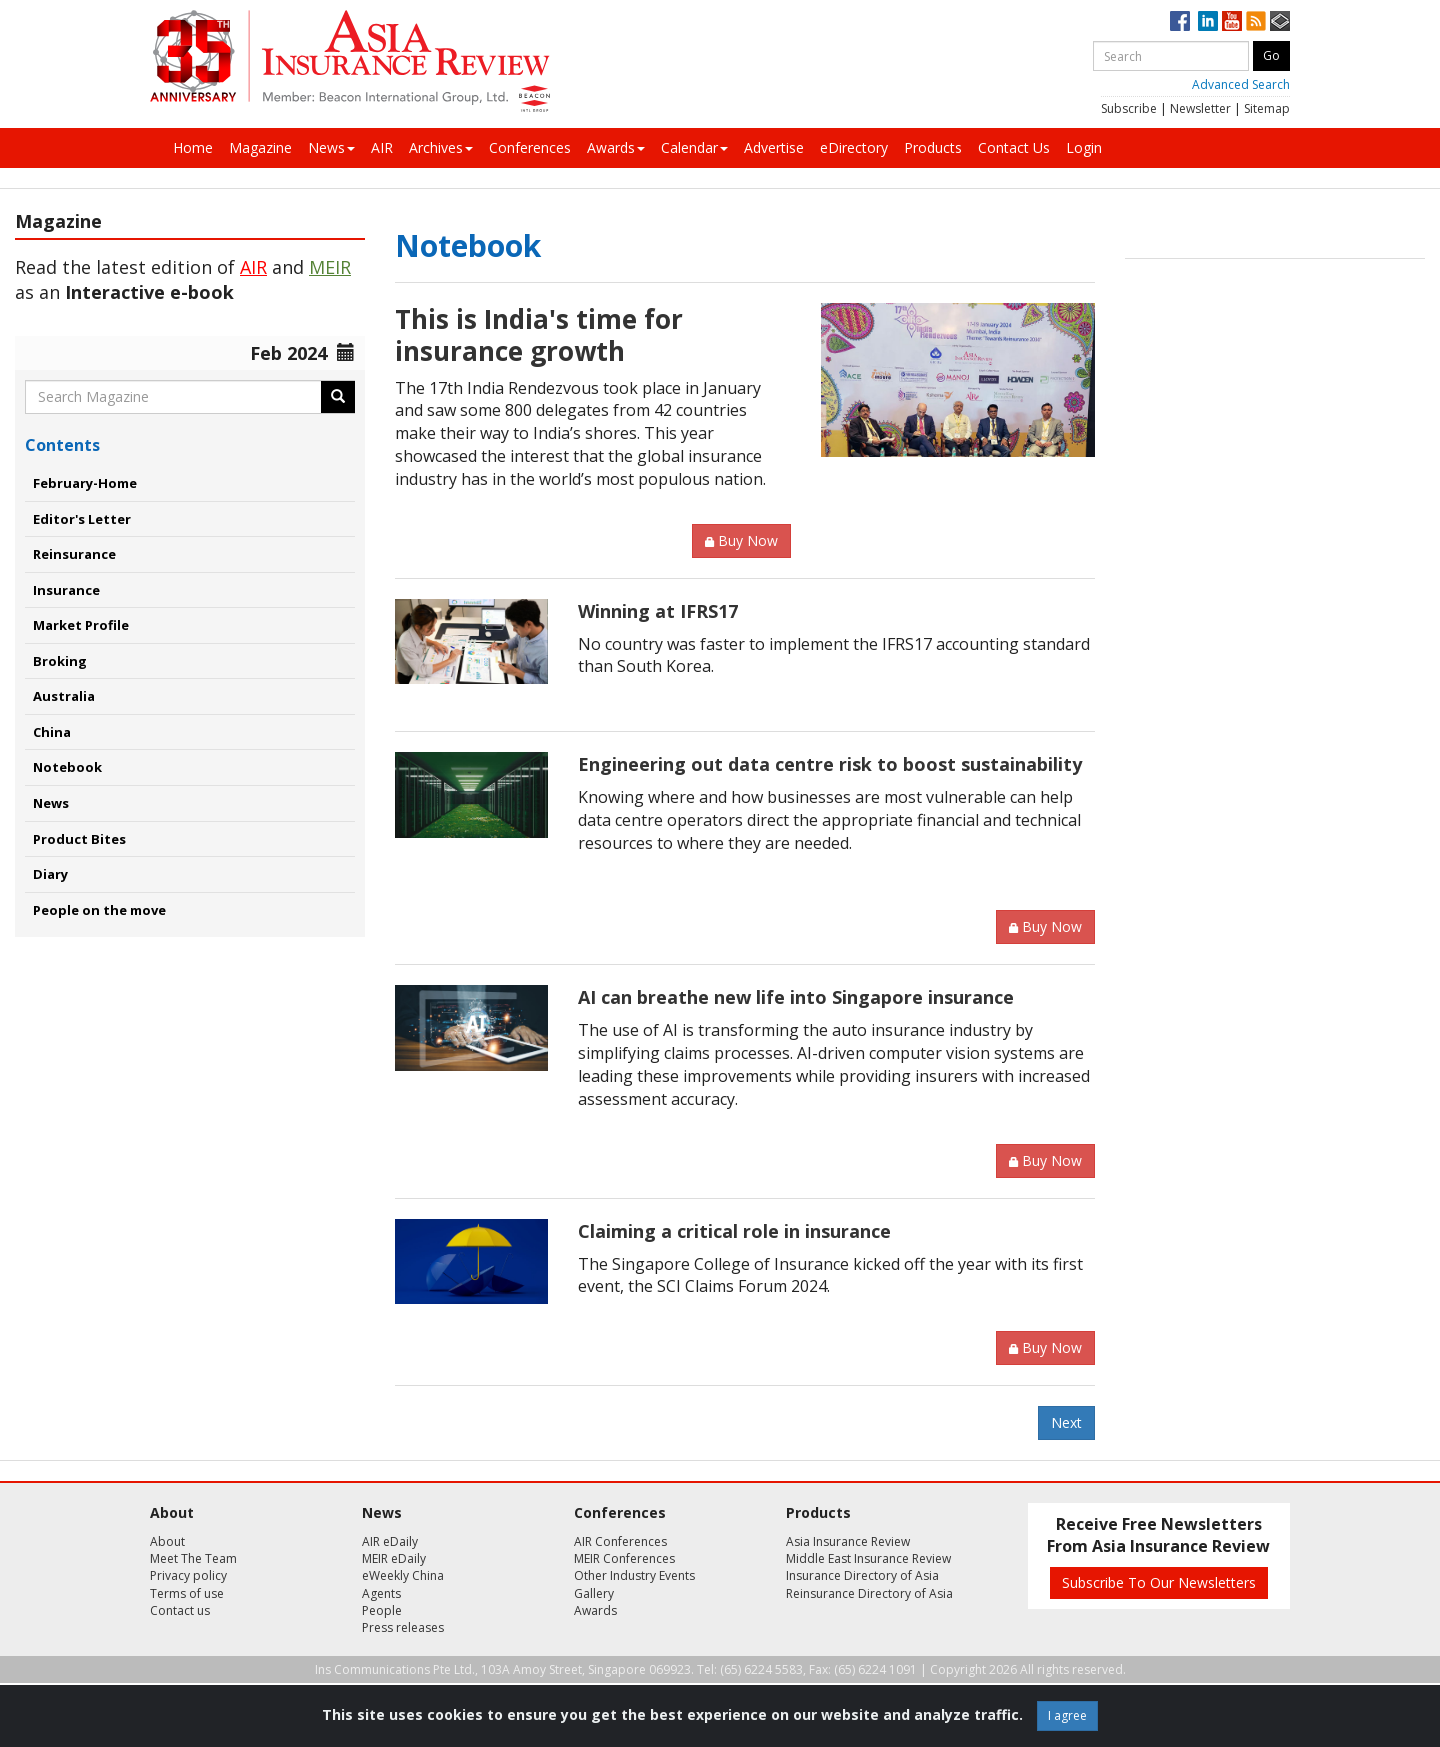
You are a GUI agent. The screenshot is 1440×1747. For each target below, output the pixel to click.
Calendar (694, 147)
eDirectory (854, 147)
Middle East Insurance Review (868, 1558)
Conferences (530, 147)
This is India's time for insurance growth (539, 335)
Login (1084, 147)
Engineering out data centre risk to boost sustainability (830, 764)
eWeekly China (403, 1575)
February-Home (85, 483)
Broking (60, 661)
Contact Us (1014, 147)
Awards (616, 147)
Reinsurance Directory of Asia (869, 1593)
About (167, 1541)
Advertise (774, 147)
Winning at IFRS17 (658, 611)
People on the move (99, 910)
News (331, 147)
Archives (441, 147)
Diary (50, 874)
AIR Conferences (620, 1541)
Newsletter (1200, 108)
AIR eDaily (390, 1541)
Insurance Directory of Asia (862, 1575)
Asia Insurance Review (848, 1541)
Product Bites (79, 839)
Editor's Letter (82, 519)
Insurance (66, 590)
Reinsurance (74, 554)
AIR (382, 147)
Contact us (180, 1610)
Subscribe (1129, 108)
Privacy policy (188, 1575)
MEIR (330, 267)
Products (933, 147)
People (382, 1610)
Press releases (403, 1627)
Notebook (67, 767)
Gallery (594, 1593)
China (52, 732)
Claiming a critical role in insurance (734, 1231)
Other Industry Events (634, 1575)
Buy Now (741, 540)
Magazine (260, 147)
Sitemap (1267, 108)
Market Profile (81, 625)
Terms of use (187, 1593)
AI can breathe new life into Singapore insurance (796, 997)
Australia (64, 696)
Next (1066, 1422)
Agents (381, 1593)
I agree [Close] (1067, 1715)
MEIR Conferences (624, 1558)
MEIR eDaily (394, 1558)
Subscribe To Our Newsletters (1159, 1582)
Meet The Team (193, 1558)
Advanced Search (1241, 84)
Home (193, 147)
